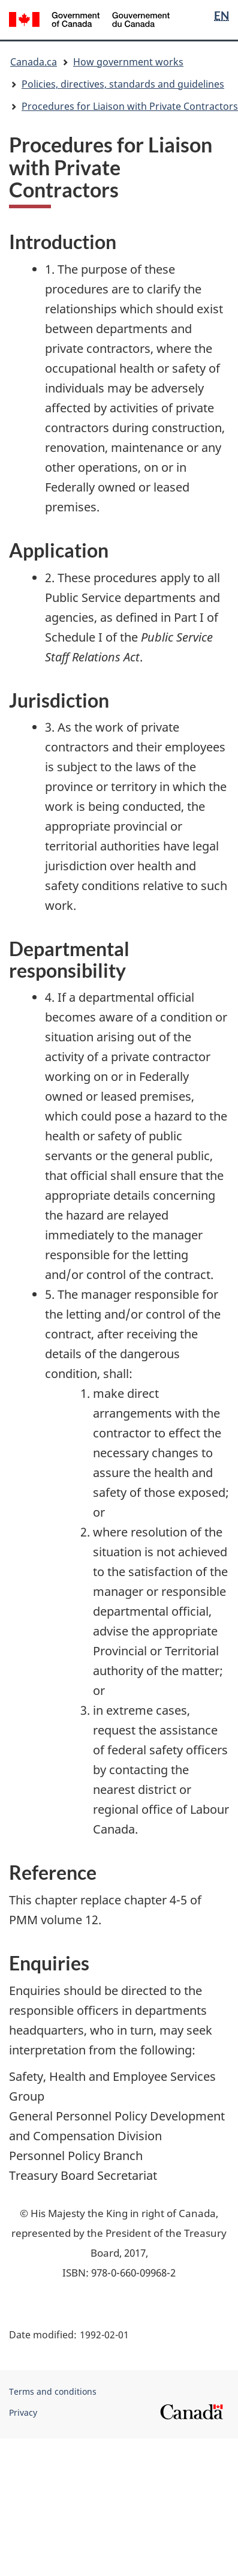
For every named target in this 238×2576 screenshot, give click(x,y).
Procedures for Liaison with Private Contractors (130, 106)
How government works (128, 61)
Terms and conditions (53, 2391)
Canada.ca (33, 61)
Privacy (23, 2412)
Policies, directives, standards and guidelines (123, 84)
